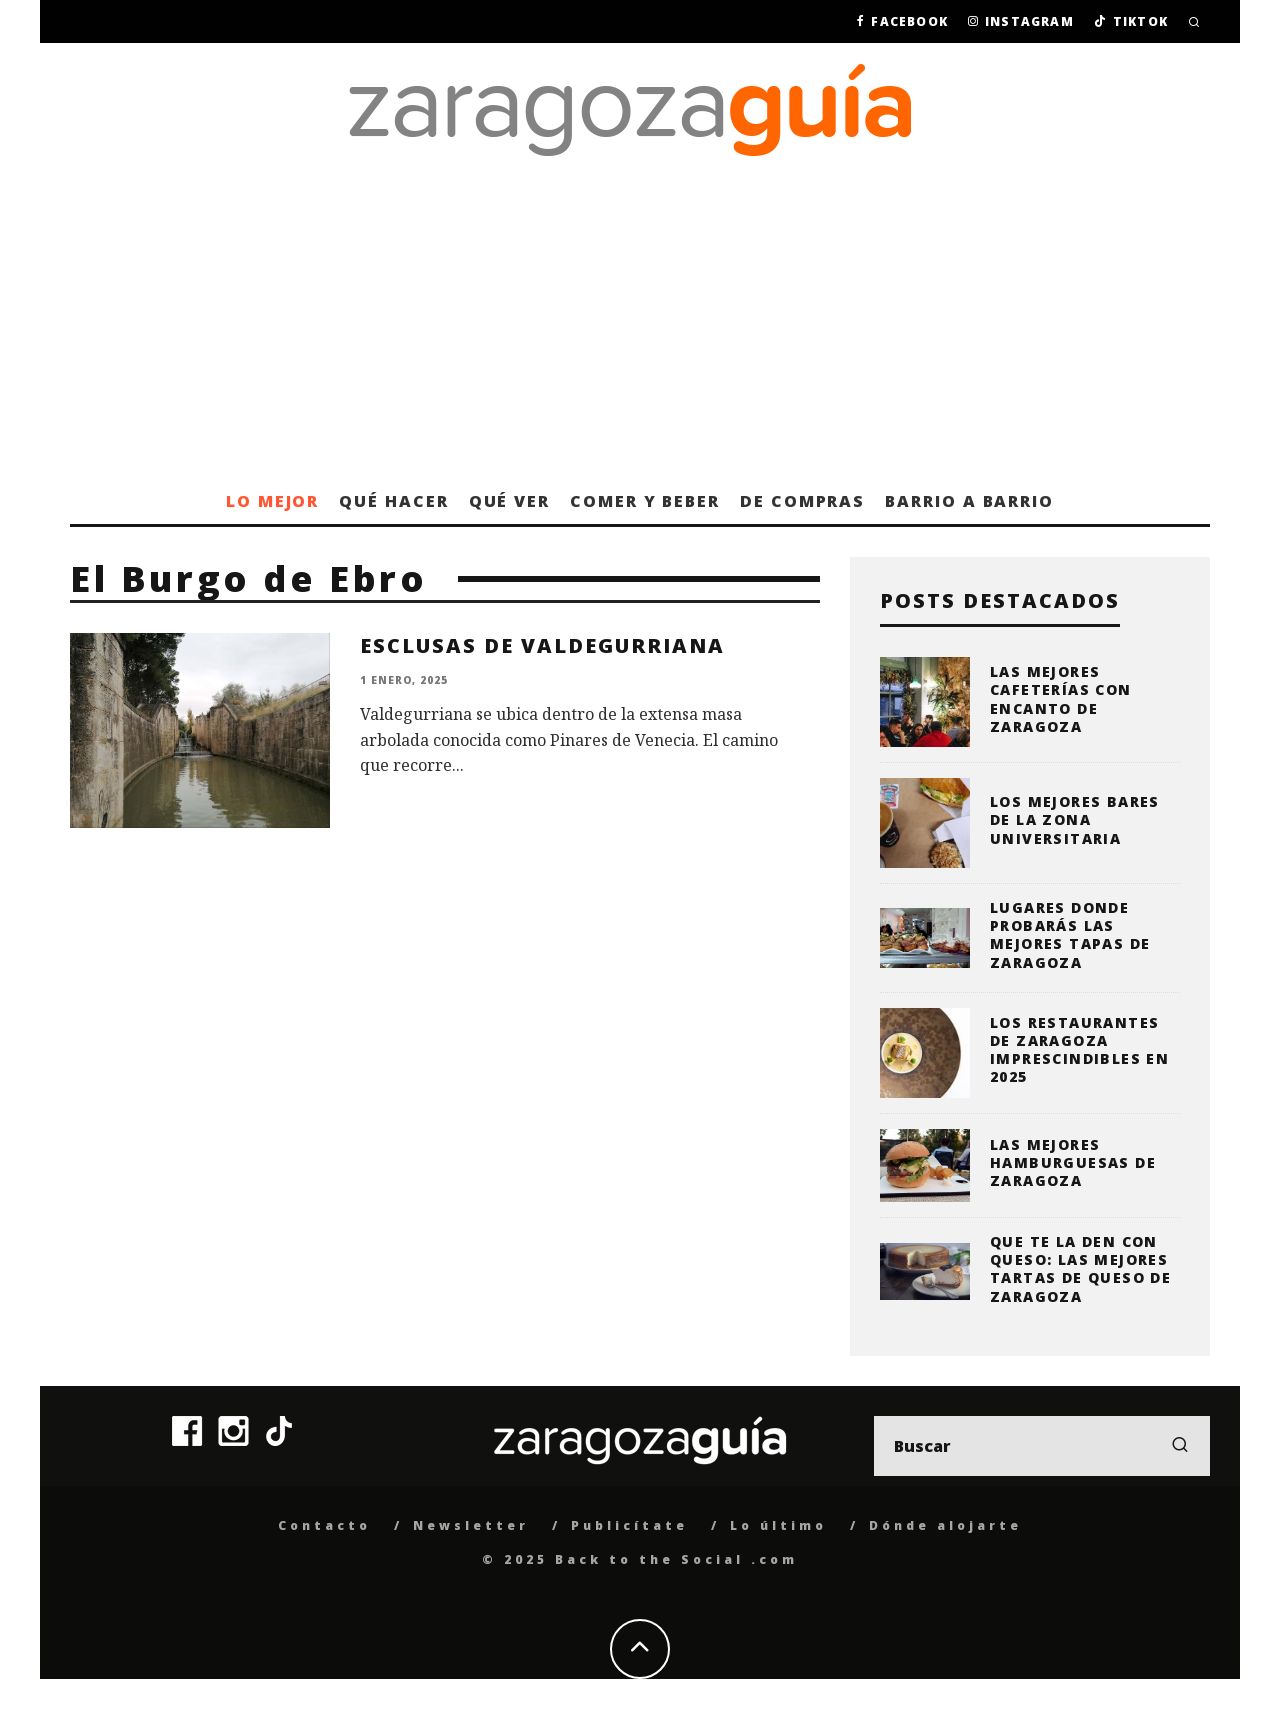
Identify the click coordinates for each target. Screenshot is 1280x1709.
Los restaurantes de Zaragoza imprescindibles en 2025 (1079, 1050)
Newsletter (471, 1525)
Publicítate (629, 1525)
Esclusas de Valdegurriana (542, 645)
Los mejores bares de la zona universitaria (1075, 819)
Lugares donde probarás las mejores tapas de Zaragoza (1070, 935)
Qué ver (509, 501)
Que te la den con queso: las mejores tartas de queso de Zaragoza (1080, 1269)
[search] (1180, 1446)
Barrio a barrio (969, 501)
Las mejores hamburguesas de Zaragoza (1073, 1162)
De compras (802, 501)
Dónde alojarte (945, 1525)
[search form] (1042, 1446)
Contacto (324, 1525)
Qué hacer (393, 501)
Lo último (778, 1525)
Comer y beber (645, 501)
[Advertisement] (640, 328)
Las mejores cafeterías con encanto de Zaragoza (1061, 699)
